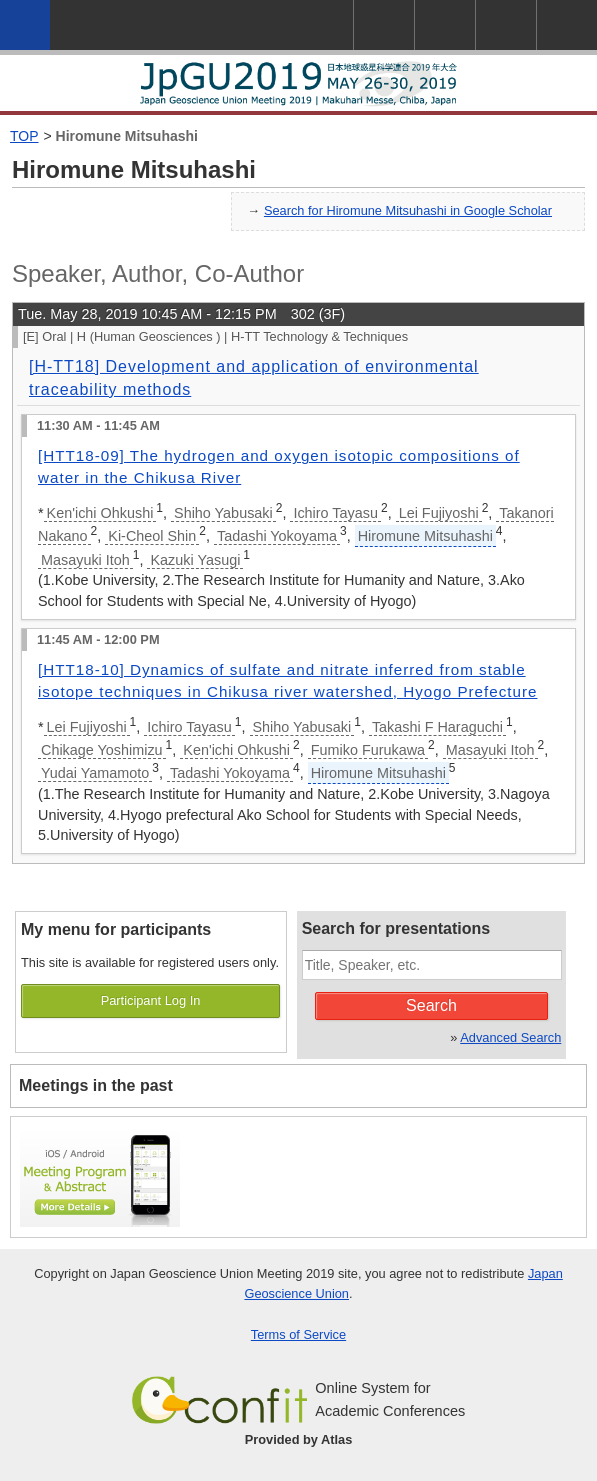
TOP (24, 136)
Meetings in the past (96, 1085)
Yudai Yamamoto (95, 773)
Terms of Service (298, 1334)
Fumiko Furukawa (368, 750)
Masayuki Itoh (85, 560)
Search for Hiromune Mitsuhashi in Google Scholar (408, 210)
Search (431, 1005)
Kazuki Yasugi (195, 560)
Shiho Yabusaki (223, 513)
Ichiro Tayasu (335, 513)
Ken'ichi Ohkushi (100, 513)
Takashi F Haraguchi (437, 727)
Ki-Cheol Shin (152, 536)
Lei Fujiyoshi (439, 513)
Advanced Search (510, 1037)
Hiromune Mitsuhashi (127, 136)
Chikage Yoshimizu (102, 750)
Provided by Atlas (299, 1439)
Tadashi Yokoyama (277, 536)
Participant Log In (151, 1000)
